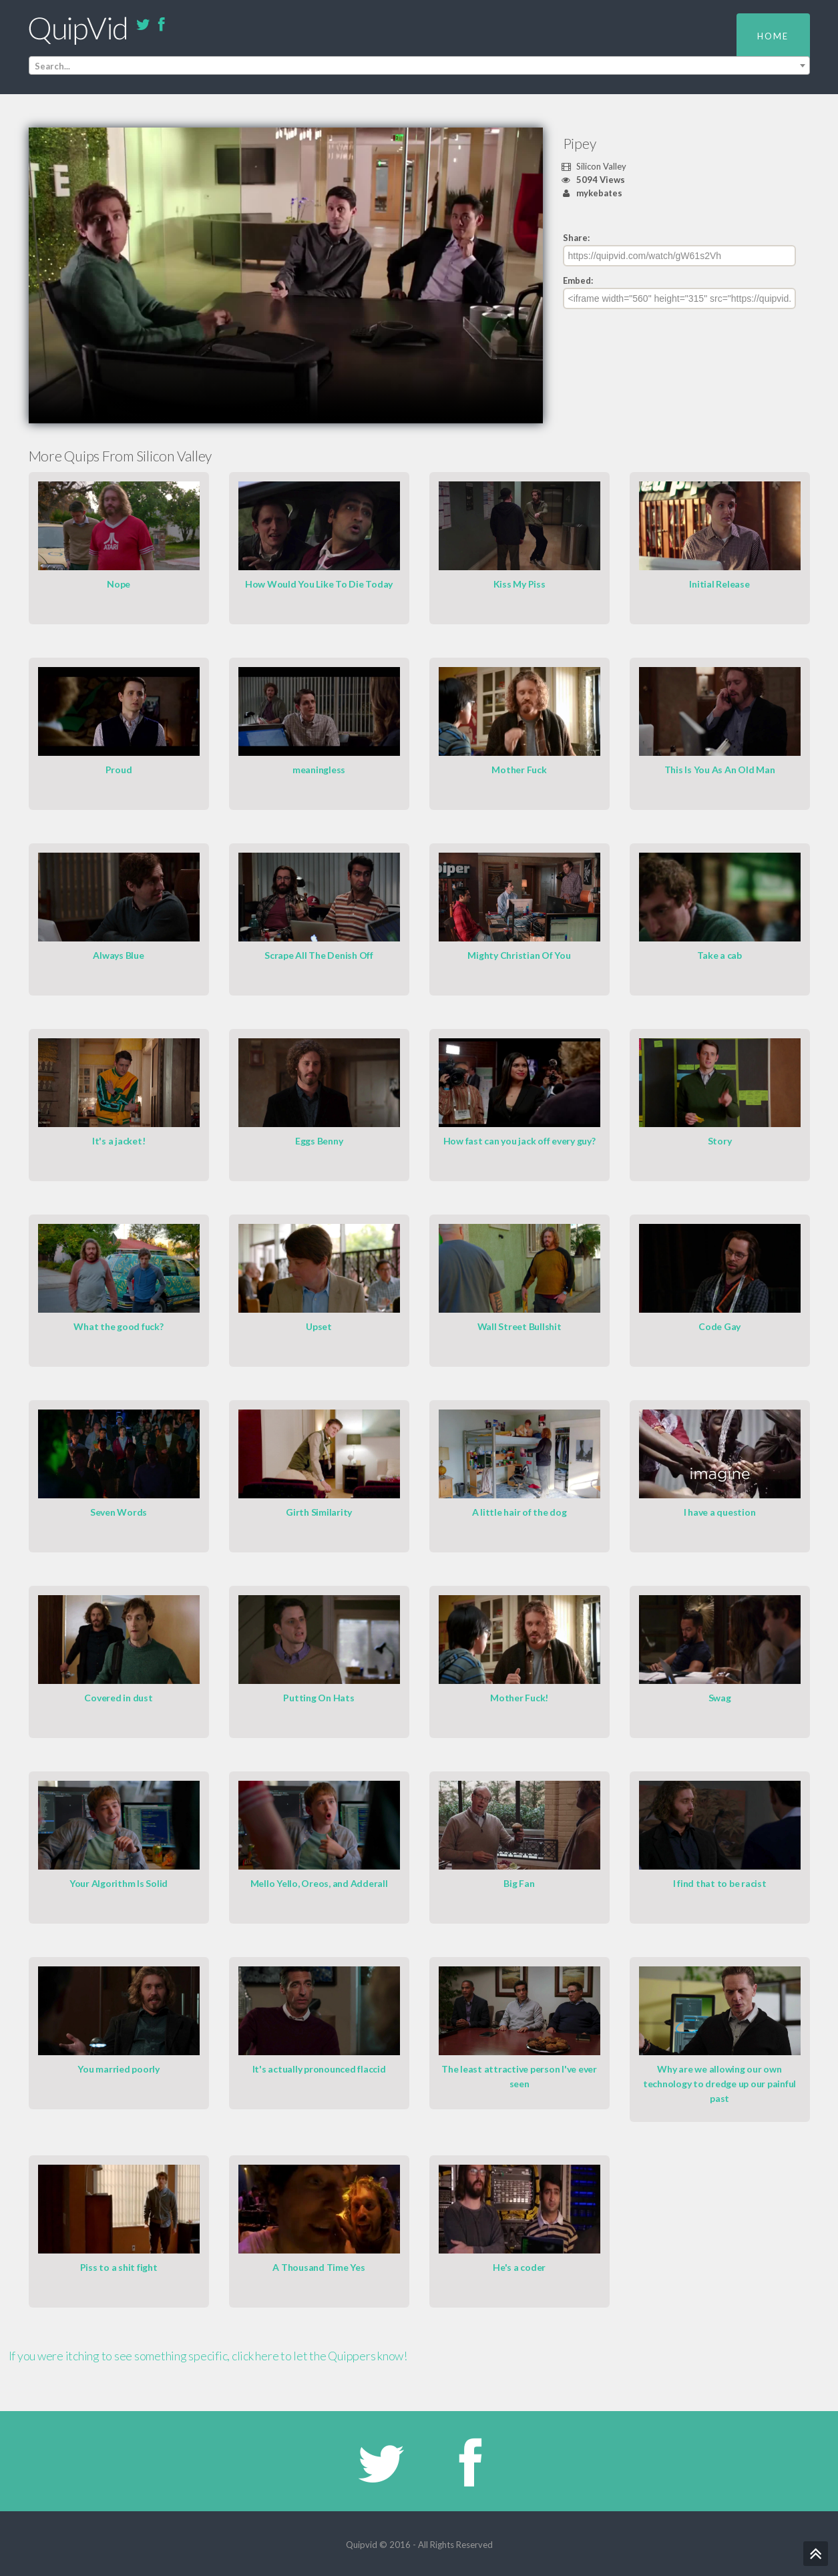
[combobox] (419, 66)
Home (773, 36)
